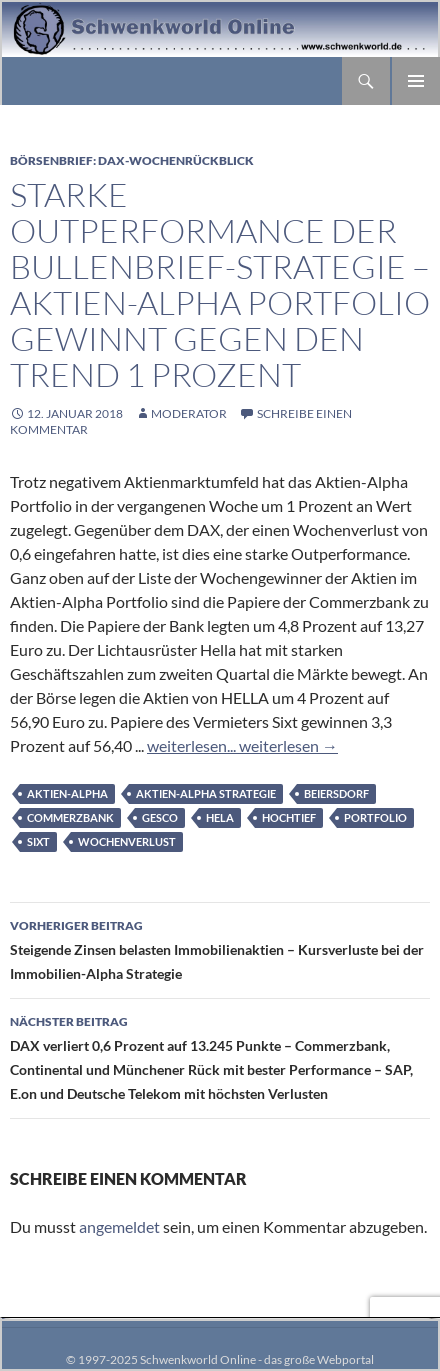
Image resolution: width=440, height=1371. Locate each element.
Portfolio (375, 817)
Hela (220, 817)
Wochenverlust (127, 841)
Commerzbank (70, 817)
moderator (189, 413)
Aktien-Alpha (67, 793)
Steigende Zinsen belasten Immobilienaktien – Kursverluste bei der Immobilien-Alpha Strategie (220, 948)
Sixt (38, 841)
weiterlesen (287, 745)
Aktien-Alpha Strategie (206, 793)
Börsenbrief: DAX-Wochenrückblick (132, 160)
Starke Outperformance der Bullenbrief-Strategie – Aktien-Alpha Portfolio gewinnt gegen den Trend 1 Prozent (220, 284)
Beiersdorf (336, 793)
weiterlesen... (191, 745)
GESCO (160, 817)
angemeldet (119, 1226)
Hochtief (289, 817)
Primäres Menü (416, 81)
